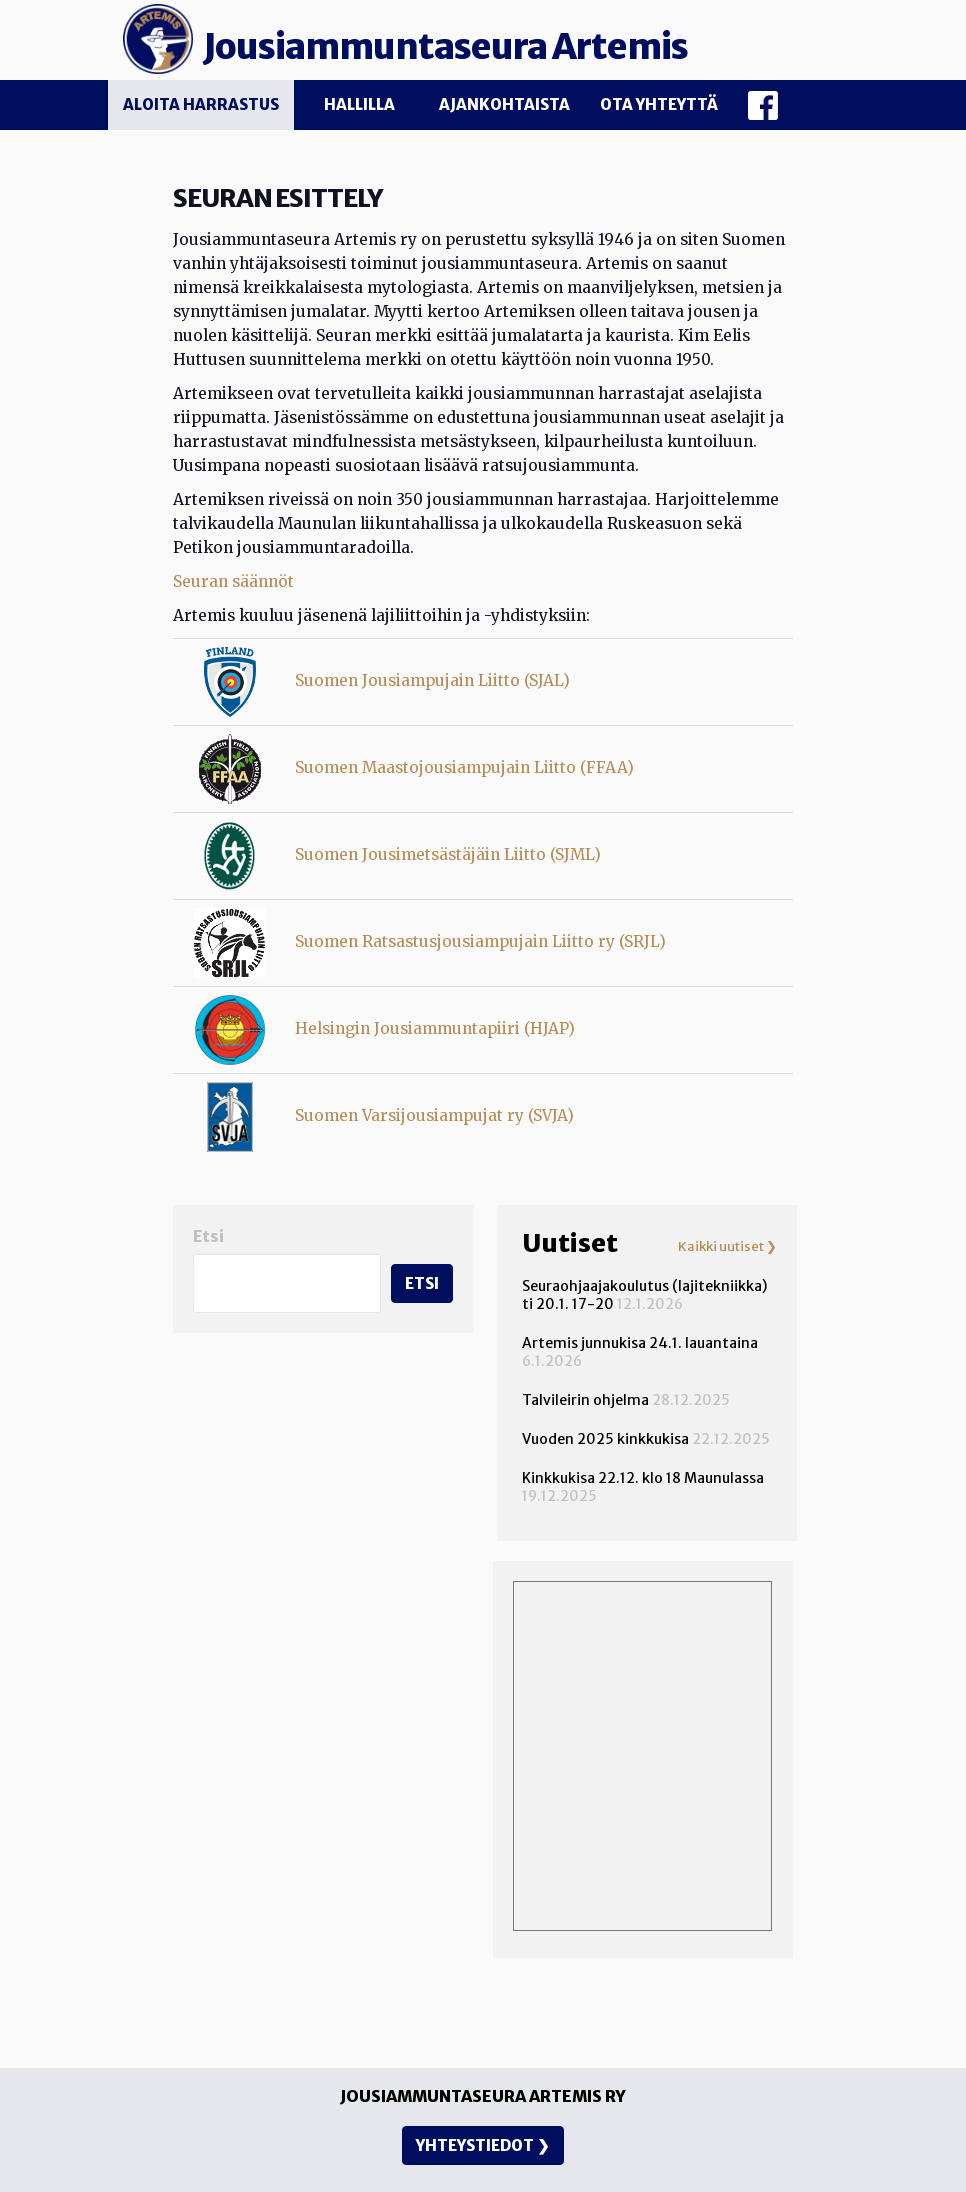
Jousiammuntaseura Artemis (445, 47)
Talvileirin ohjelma (585, 1400)
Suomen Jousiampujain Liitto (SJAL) (432, 680)
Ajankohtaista (504, 104)
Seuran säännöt (233, 581)
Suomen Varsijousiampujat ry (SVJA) (434, 1115)
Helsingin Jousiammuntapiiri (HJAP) (435, 1028)
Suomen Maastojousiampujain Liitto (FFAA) (464, 767)
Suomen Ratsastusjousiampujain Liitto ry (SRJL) (480, 941)
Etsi (208, 1236)
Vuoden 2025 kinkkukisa (605, 1439)
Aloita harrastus (201, 104)
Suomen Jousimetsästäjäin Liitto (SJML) (448, 854)
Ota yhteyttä (659, 104)
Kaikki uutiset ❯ (727, 1247)
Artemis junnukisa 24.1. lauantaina (640, 1343)
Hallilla (359, 104)
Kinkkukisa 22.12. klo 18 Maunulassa (643, 1478)
